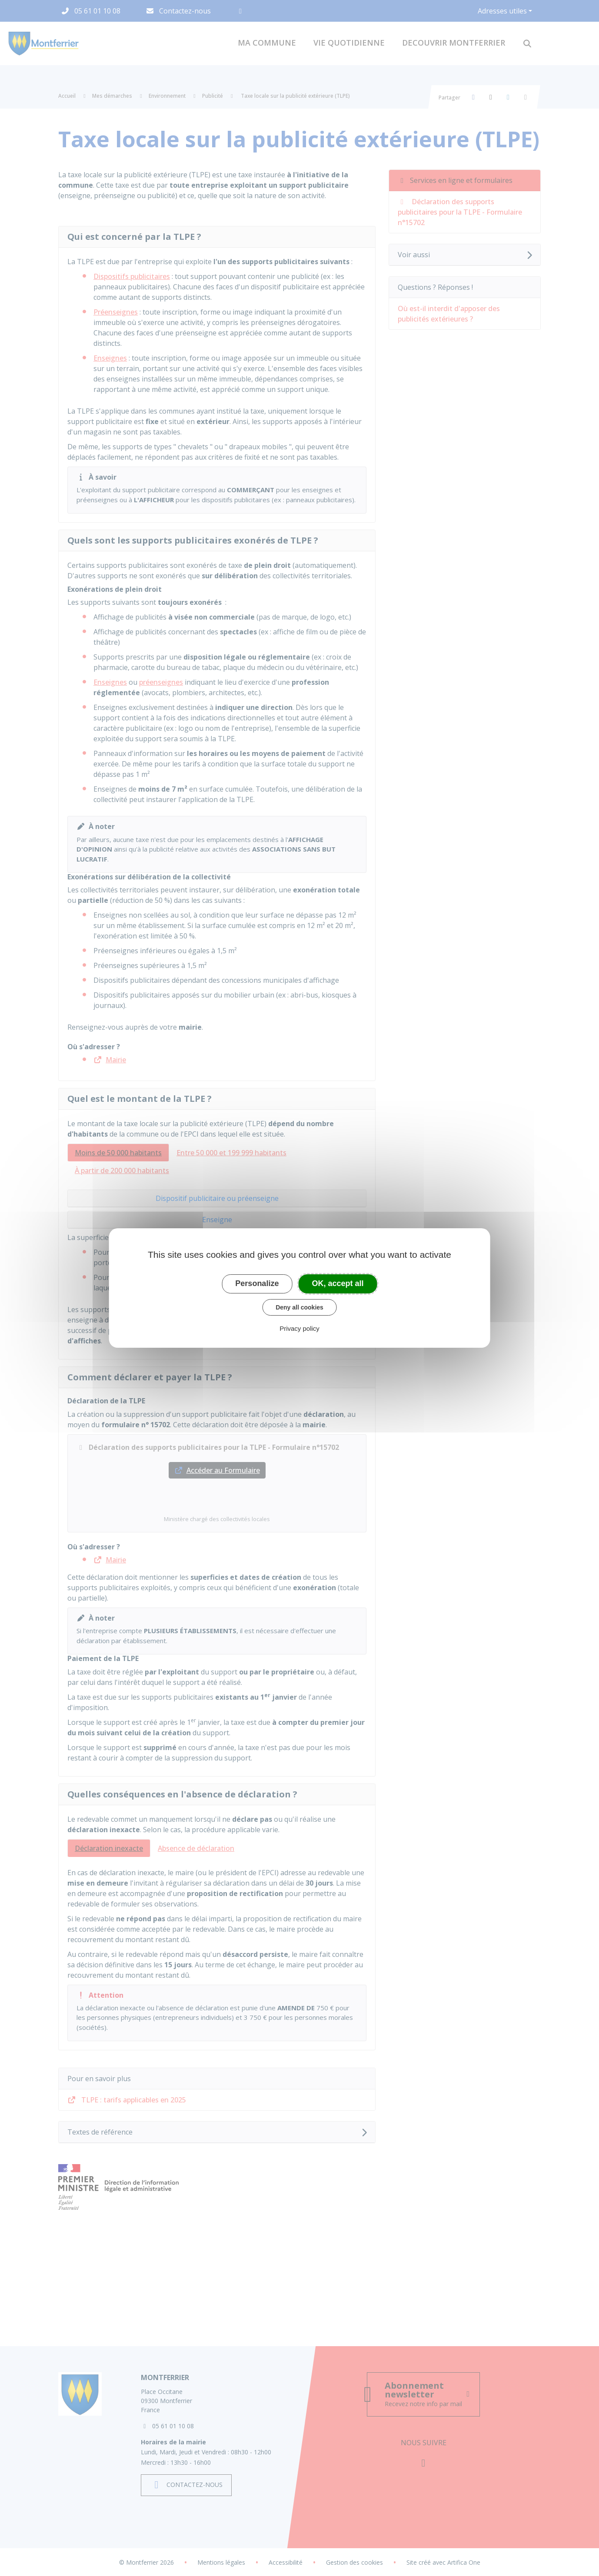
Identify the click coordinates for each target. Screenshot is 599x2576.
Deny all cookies (299, 1307)
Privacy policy (299, 1328)
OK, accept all (338, 1283)
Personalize (257, 1283)
